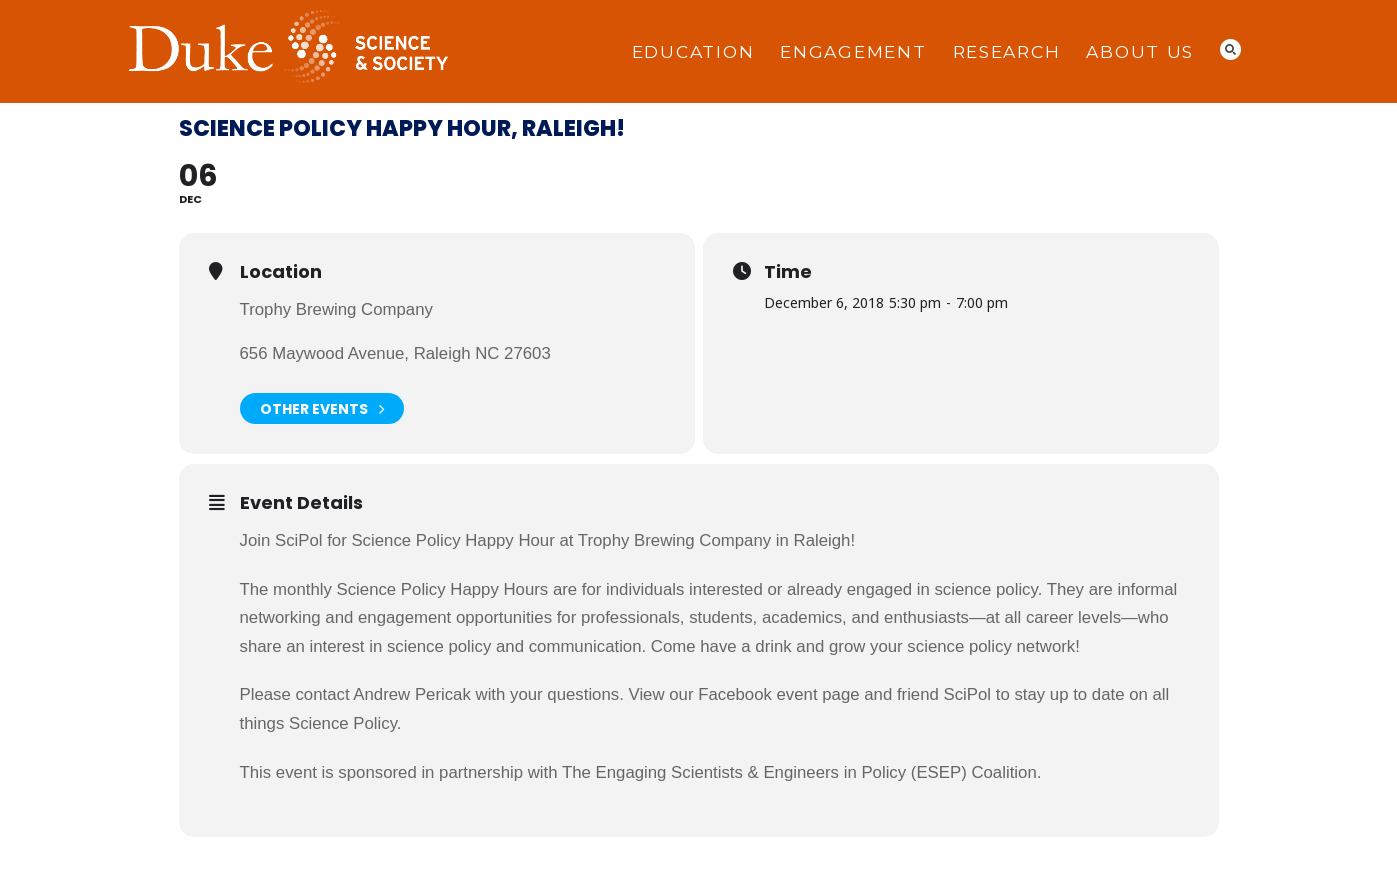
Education (693, 51)
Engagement (853, 51)
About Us (1140, 51)
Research (1007, 51)
